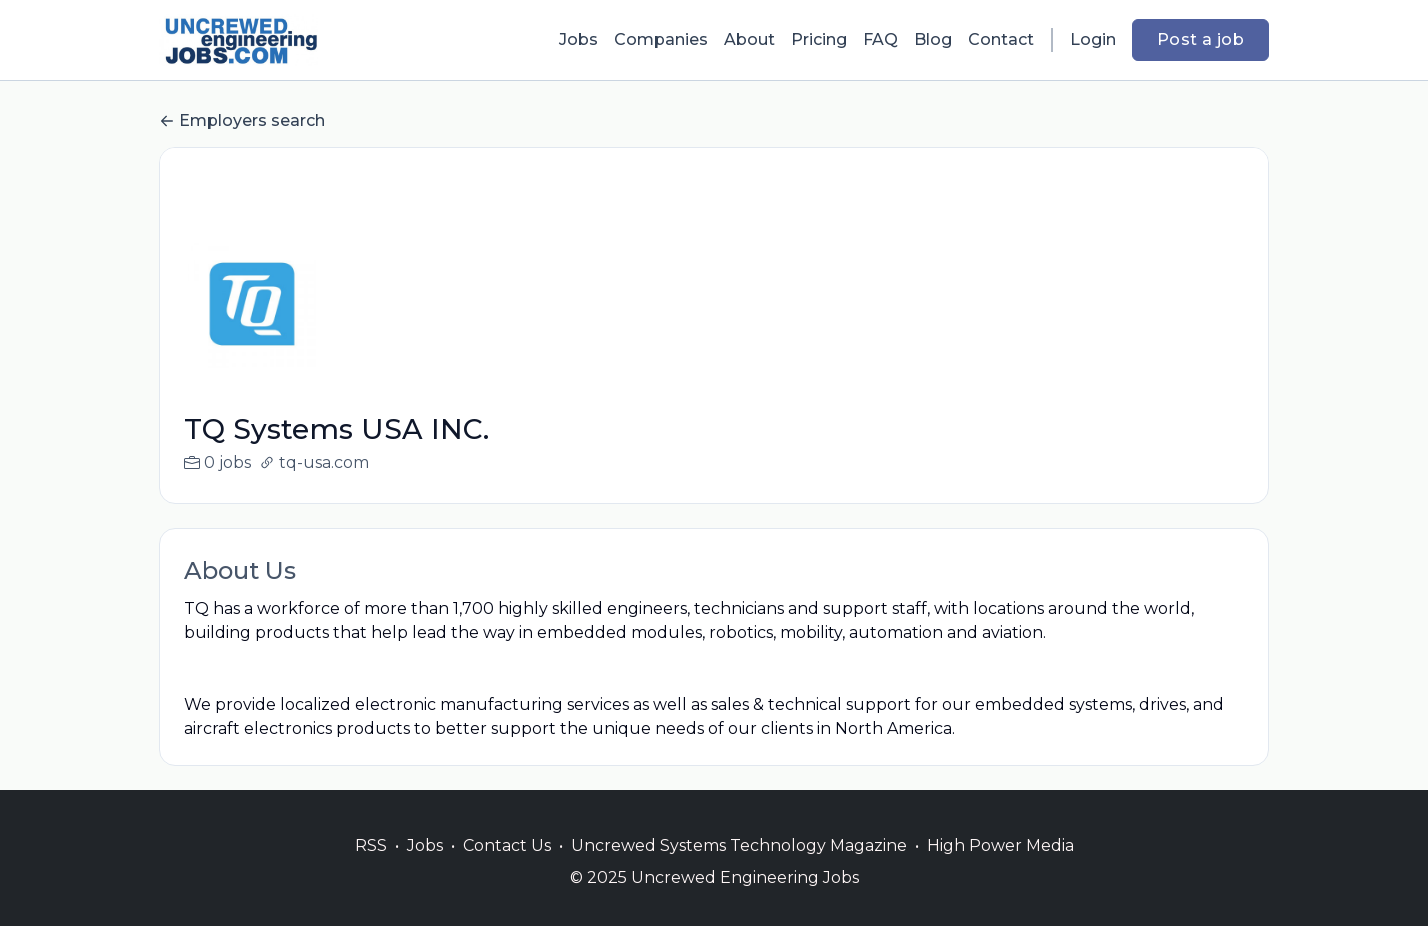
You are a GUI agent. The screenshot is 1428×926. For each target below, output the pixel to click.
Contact (1001, 39)
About (749, 39)
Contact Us (507, 869)
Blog (933, 39)
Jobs (578, 39)
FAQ (880, 39)
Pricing (819, 39)
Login (1093, 39)
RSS (371, 869)
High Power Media (1000, 869)
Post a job (1200, 39)
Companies (661, 39)
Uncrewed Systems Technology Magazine (739, 869)
